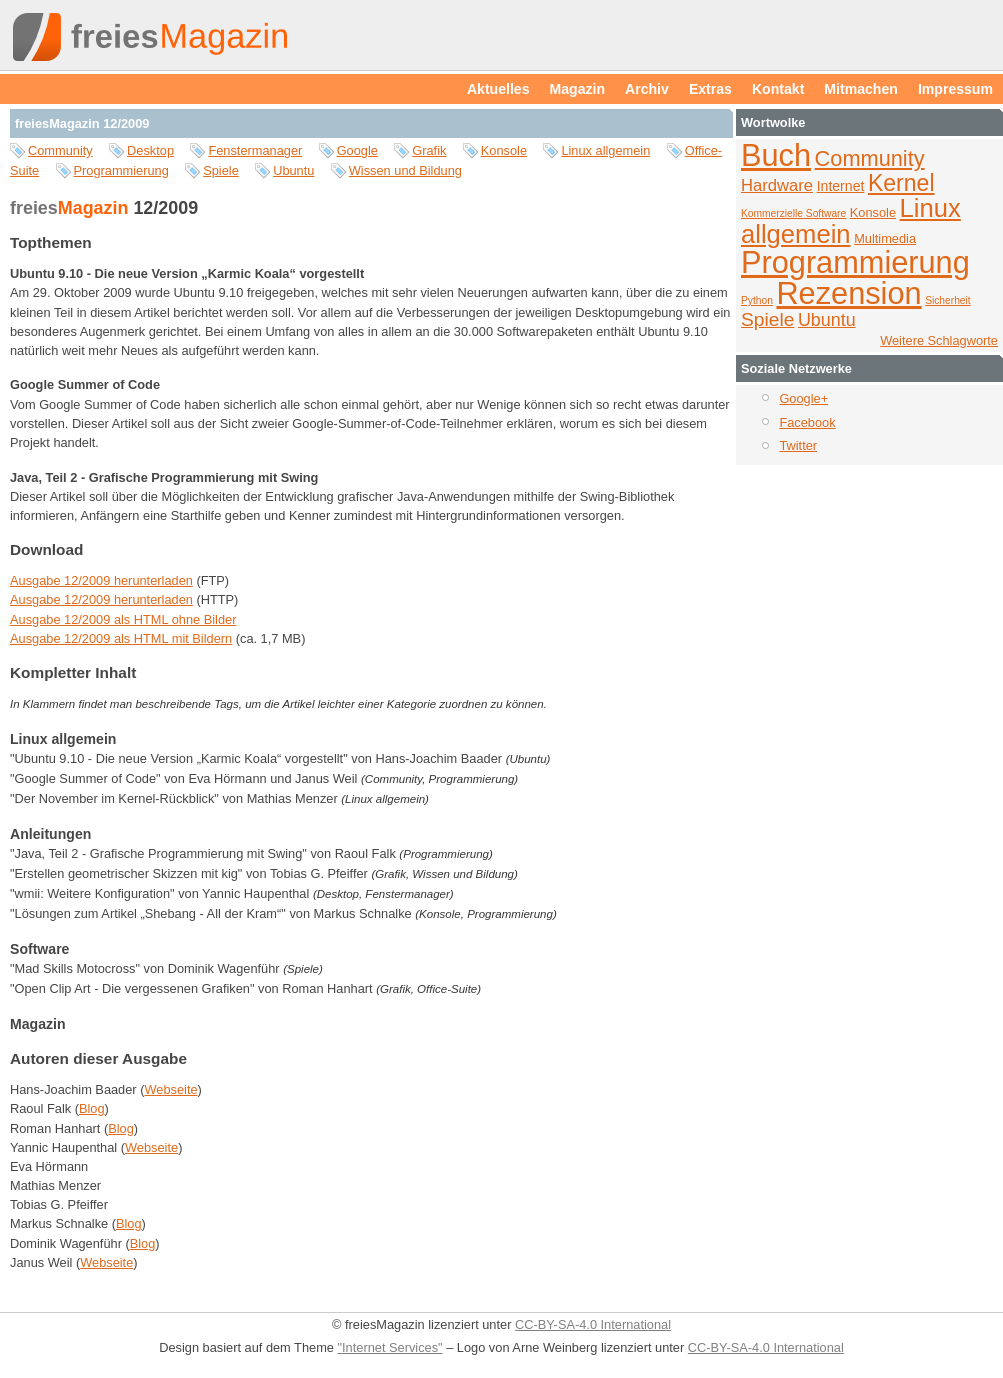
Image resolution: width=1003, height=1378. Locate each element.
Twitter (798, 445)
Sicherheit (948, 300)
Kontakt (778, 89)
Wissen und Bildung (405, 170)
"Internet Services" (390, 1347)
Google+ (803, 398)
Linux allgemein (605, 150)
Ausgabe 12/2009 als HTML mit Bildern (121, 638)
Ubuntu (293, 170)
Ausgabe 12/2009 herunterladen (101, 580)
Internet (841, 186)
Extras (710, 89)
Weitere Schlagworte (939, 340)
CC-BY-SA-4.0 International (593, 1324)
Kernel (901, 183)
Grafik (429, 150)
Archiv (647, 89)
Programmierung (121, 170)
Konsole (504, 150)
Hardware (777, 185)
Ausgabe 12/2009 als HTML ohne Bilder (123, 619)
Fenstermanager (255, 150)
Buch (776, 155)
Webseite (170, 1089)
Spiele (221, 170)
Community (60, 150)
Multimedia (885, 238)
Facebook (807, 422)
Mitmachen (861, 89)
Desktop (150, 150)
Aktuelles (498, 89)
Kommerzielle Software (793, 213)
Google (357, 150)
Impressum (955, 89)
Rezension (848, 293)
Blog (92, 1108)
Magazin (578, 89)
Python (757, 300)
